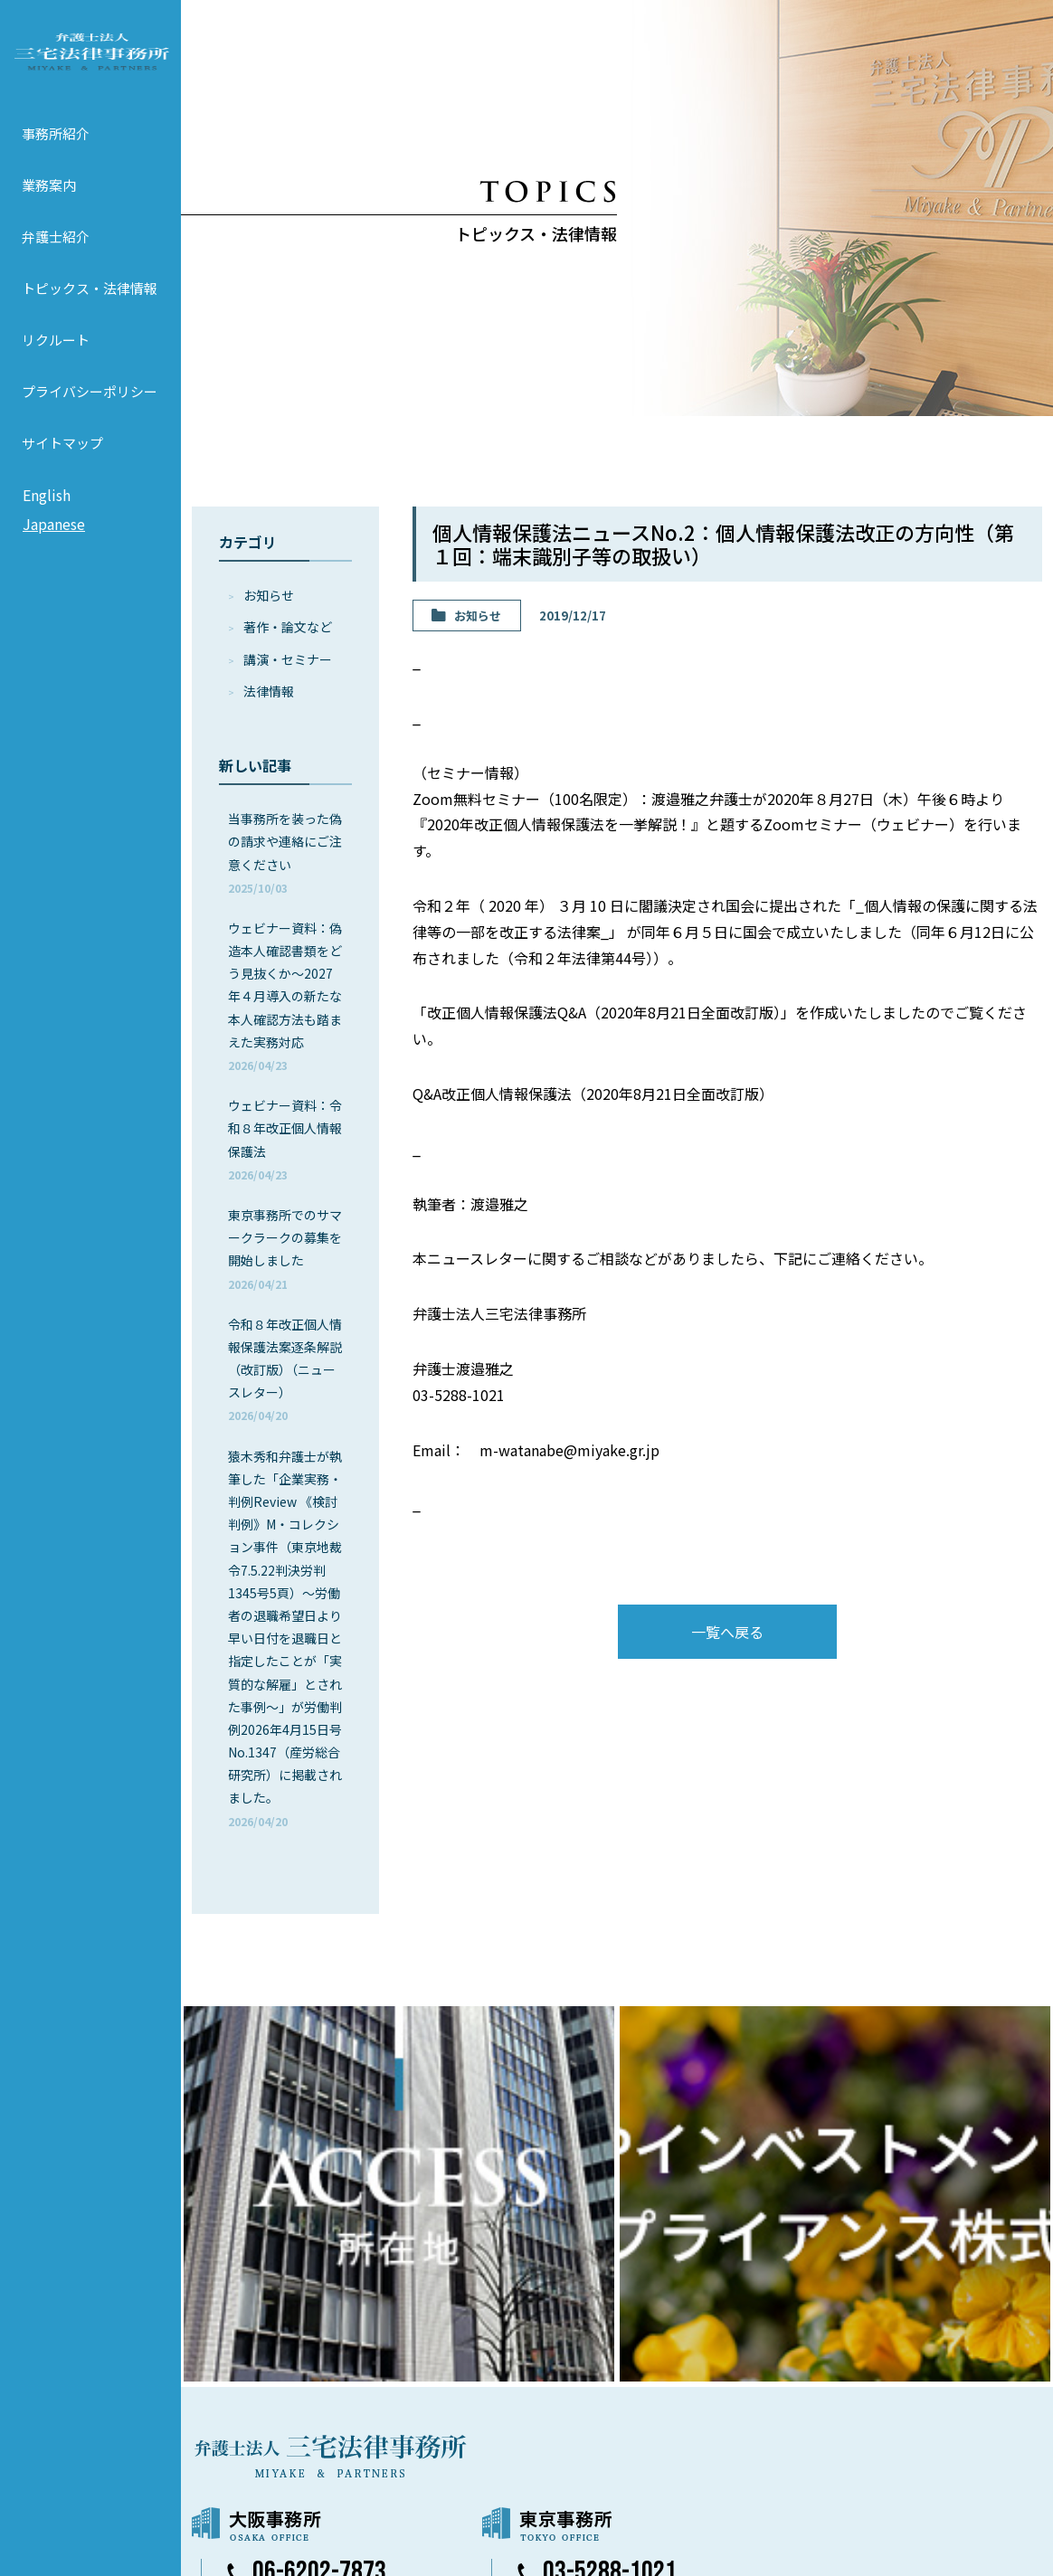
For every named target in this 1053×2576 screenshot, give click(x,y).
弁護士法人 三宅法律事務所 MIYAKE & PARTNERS (90, 64)
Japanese (54, 549)
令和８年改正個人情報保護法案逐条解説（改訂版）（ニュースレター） (285, 1369)
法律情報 (268, 691)
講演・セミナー (287, 659)
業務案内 (49, 210)
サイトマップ (62, 468)
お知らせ (268, 595)
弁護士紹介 (56, 261)
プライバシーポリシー (89, 416)
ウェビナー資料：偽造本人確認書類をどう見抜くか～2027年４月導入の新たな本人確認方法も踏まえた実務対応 (285, 996)
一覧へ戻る (727, 1632)
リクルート (56, 364)
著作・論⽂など (287, 627)
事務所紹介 (56, 158)
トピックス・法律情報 (89, 313)
